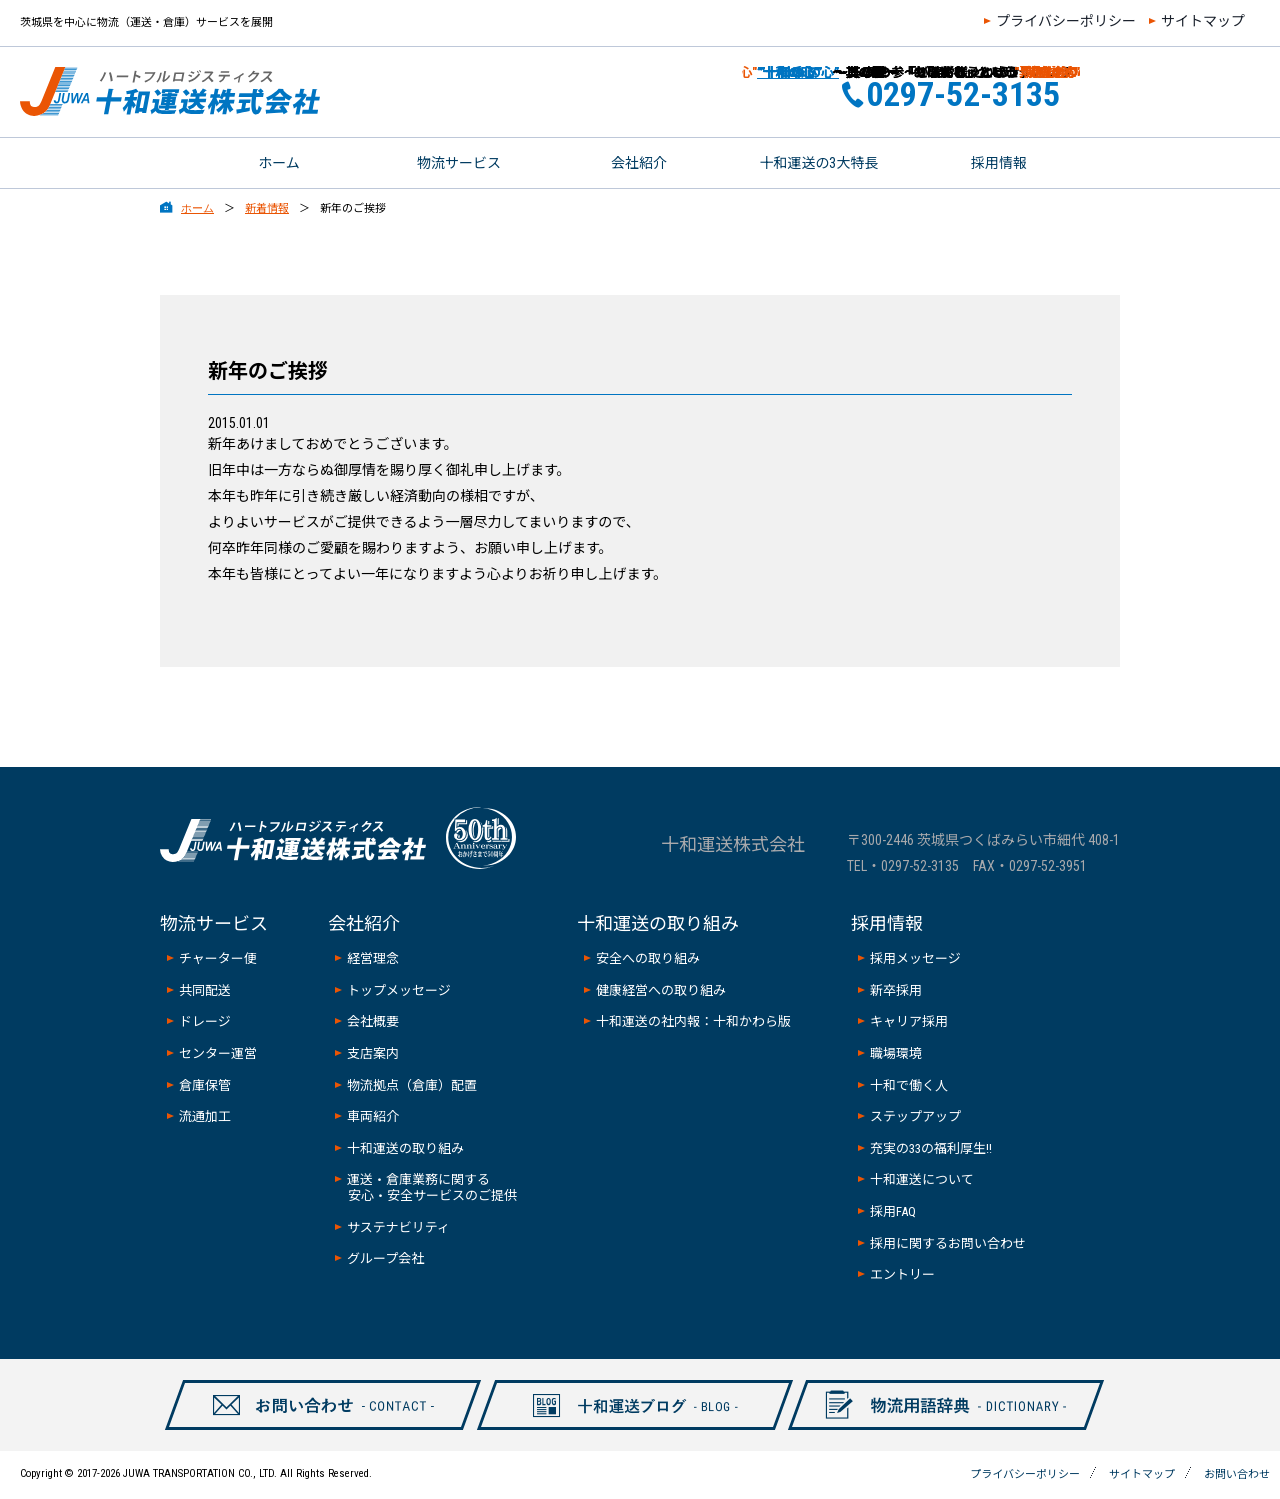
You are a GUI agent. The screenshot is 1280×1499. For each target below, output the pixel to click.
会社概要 (373, 1021)
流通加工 (205, 1116)
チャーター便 (218, 958)
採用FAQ (893, 1211)
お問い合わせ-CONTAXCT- (312, 1429)
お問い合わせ (1198, 92)
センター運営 (218, 1053)
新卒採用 (896, 990)
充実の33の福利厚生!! (931, 1148)
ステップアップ (915, 1116)
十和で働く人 (909, 1085)
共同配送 (205, 990)
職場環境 (896, 1053)
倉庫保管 (205, 1085)
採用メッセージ (915, 958)
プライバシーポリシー (1066, 21)
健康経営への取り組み (661, 990)
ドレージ (205, 1021)
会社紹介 (639, 163)
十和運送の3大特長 (819, 163)
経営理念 (373, 958)
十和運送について (922, 1179)
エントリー (902, 1274)
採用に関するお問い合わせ (948, 1243)
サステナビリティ (398, 1227)
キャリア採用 (909, 1021)
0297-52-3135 (920, 866)
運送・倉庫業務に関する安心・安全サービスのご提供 (432, 1187)
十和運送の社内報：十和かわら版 (693, 1021)
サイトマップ (1203, 21)
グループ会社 (385, 1258)
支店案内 (373, 1053)
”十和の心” (773, 72)
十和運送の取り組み (405, 1148)
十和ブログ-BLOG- (623, 1429)
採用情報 (999, 163)
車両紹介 (373, 1116)
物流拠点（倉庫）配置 (412, 1085)
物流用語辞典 (935, 1429)
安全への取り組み (648, 958)
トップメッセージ (399, 990)
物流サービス (459, 163)
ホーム (279, 163)
